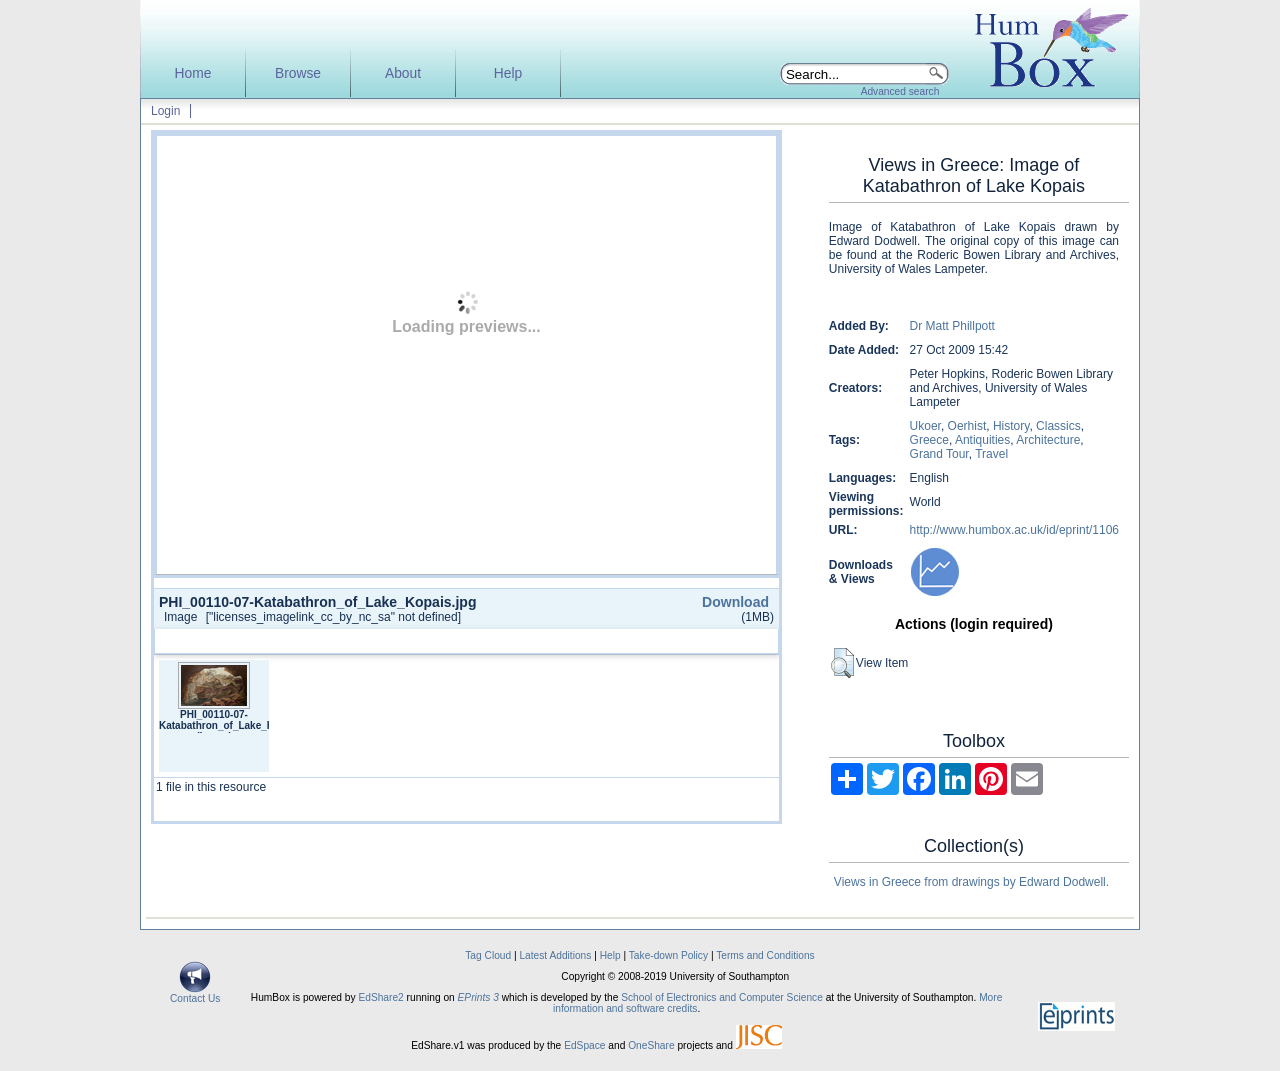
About (403, 73)
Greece (929, 440)
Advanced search (900, 91)
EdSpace (584, 1045)
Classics (1058, 426)
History (1011, 426)
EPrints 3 (478, 997)
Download (735, 602)
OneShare (651, 1045)
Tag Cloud (488, 955)
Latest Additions (555, 955)
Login (165, 111)
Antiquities (982, 440)
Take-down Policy (668, 955)
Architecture (1048, 440)
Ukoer (925, 426)
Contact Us (195, 994)
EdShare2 (380, 997)
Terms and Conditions (765, 955)
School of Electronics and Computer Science (722, 997)
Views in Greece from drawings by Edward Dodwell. (971, 882)
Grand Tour (939, 454)
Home (193, 73)
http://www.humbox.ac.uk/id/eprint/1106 (1014, 530)
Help (508, 73)
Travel (991, 454)
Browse (298, 73)
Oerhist (967, 426)
